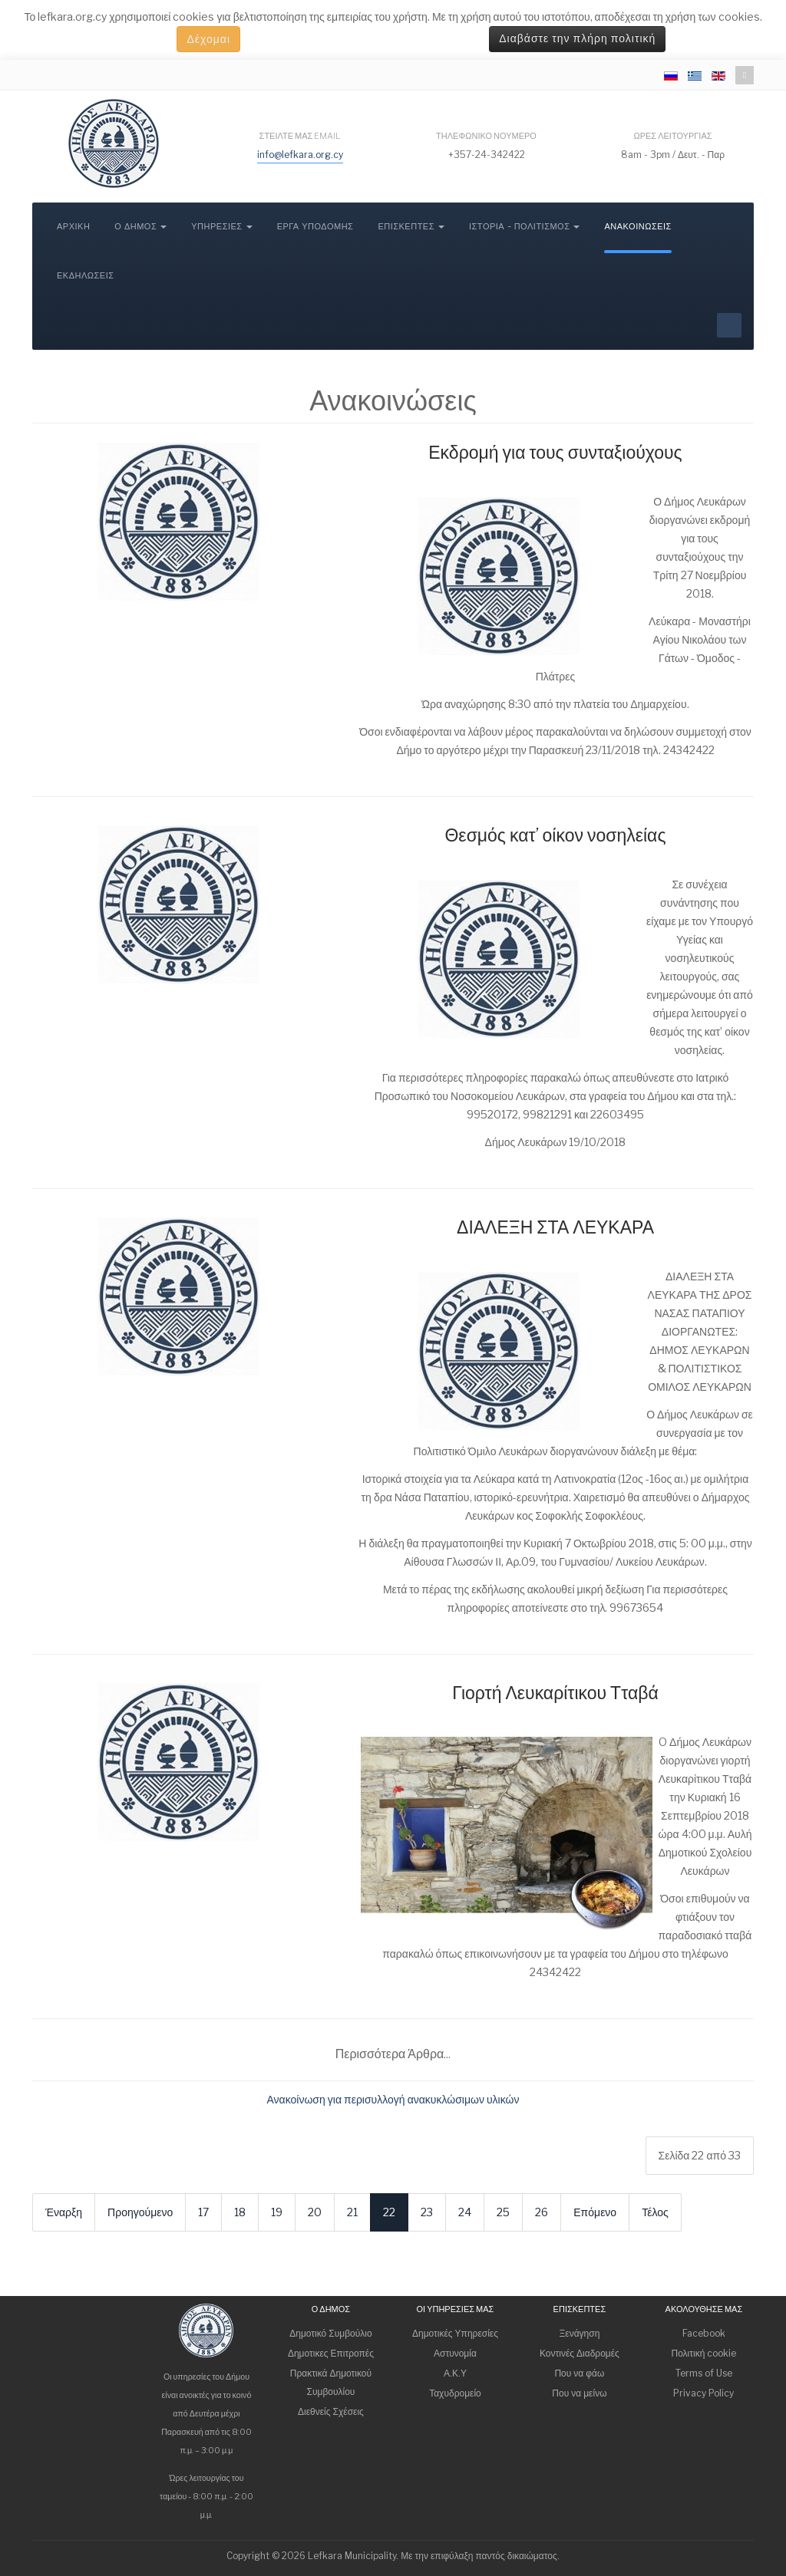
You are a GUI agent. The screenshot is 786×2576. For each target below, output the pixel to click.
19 (276, 2212)
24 (464, 2212)
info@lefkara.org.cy (300, 154)
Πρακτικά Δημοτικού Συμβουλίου (331, 2382)
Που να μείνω (579, 2393)
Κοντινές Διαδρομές (579, 2353)
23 (427, 2212)
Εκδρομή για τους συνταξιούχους (555, 452)
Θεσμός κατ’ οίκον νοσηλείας (554, 835)
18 (240, 2212)
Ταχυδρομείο (455, 2393)
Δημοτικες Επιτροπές (331, 2353)
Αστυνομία (455, 2353)
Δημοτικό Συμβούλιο (330, 2333)
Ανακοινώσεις (637, 227)
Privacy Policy (703, 2393)
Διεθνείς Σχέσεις (331, 2411)
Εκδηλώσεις (85, 276)
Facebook (703, 2333)
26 (541, 2212)
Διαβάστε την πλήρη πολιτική (577, 38)
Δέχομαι (208, 38)
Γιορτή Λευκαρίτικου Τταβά (555, 1693)
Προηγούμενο (140, 2212)
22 (389, 2212)
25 (503, 2212)
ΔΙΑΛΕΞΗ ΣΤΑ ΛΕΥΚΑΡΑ (555, 1227)
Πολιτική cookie (703, 2353)
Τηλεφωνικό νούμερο (486, 135)
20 (315, 2212)
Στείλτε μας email (300, 135)
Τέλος (655, 2212)
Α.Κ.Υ (455, 2373)
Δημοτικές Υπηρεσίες (455, 2333)
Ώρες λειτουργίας (672, 135)
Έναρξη (63, 2212)
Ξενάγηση (580, 2333)
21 (352, 2212)
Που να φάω (579, 2373)
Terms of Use (703, 2373)
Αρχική (73, 227)
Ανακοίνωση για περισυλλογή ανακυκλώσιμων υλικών (393, 2099)
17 (203, 2212)
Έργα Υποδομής (315, 227)
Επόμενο (594, 2212)
